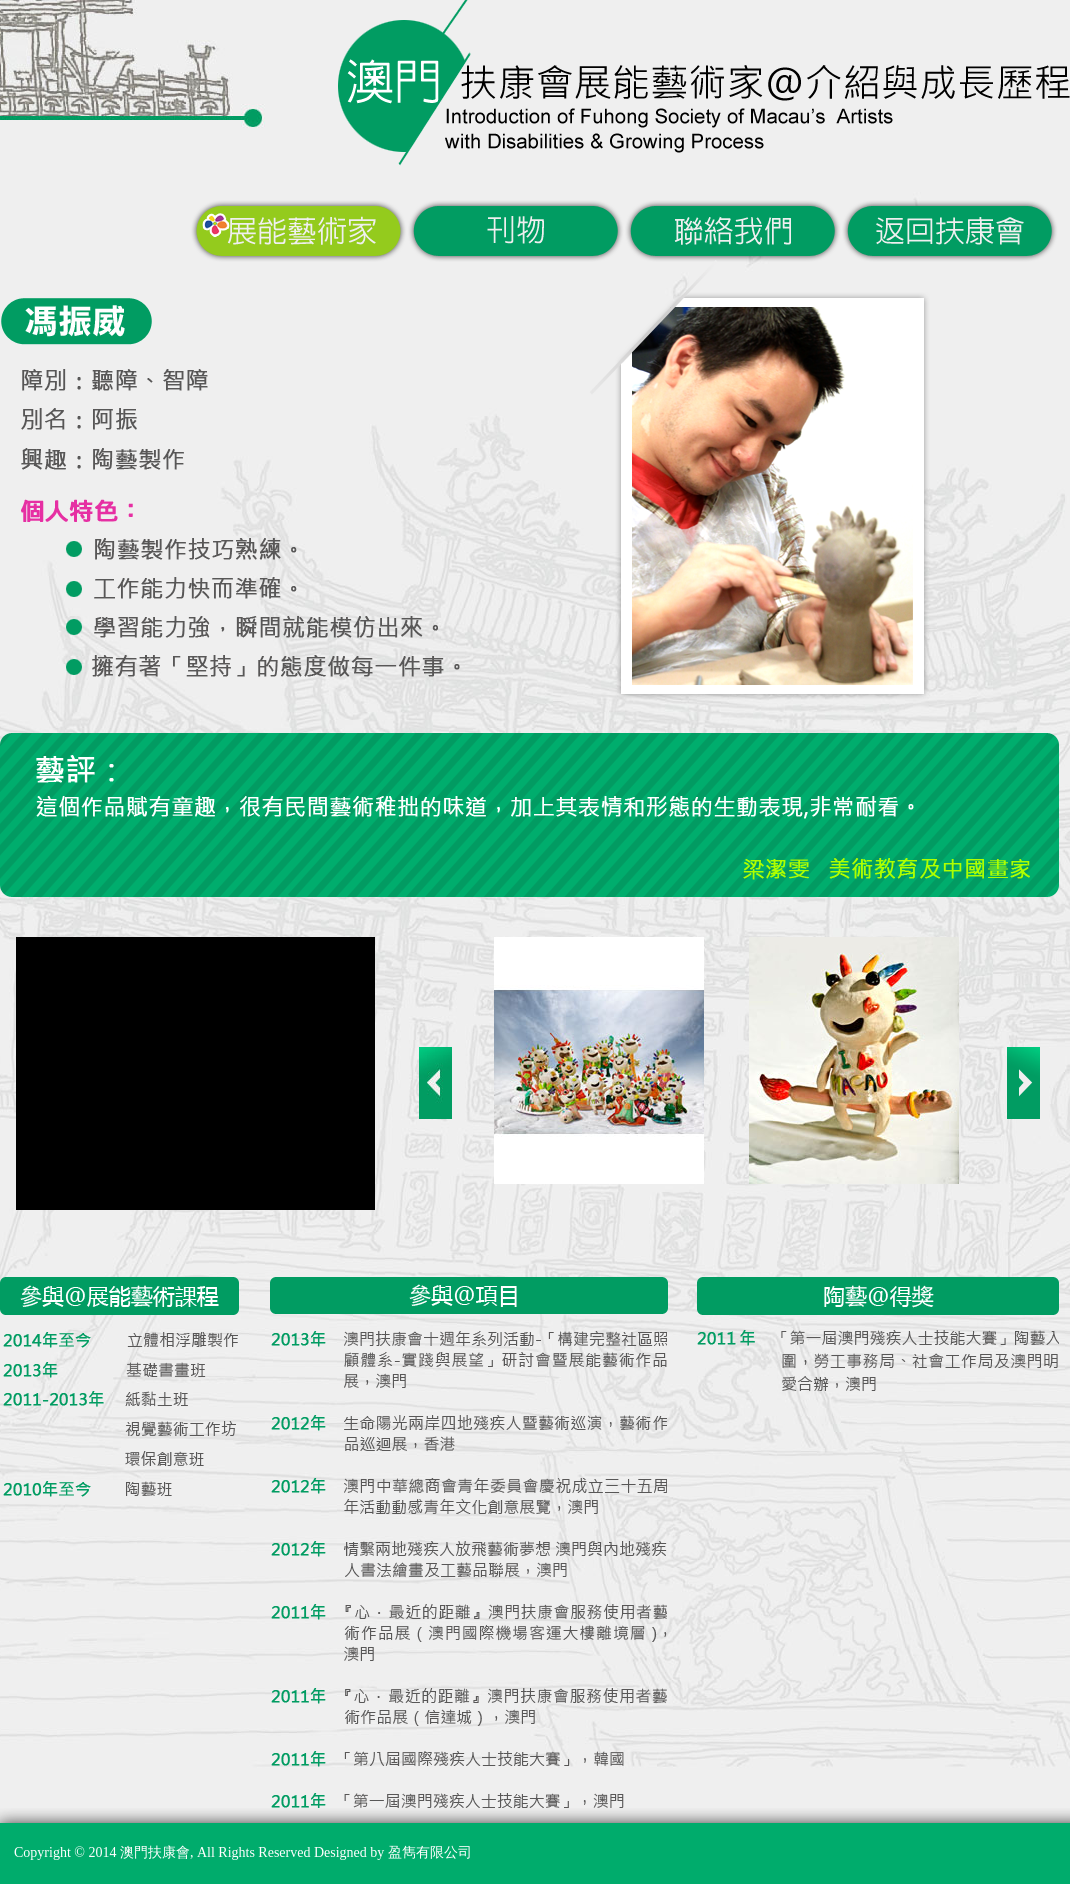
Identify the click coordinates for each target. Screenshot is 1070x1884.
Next (1023, 1083)
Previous (435, 1083)
